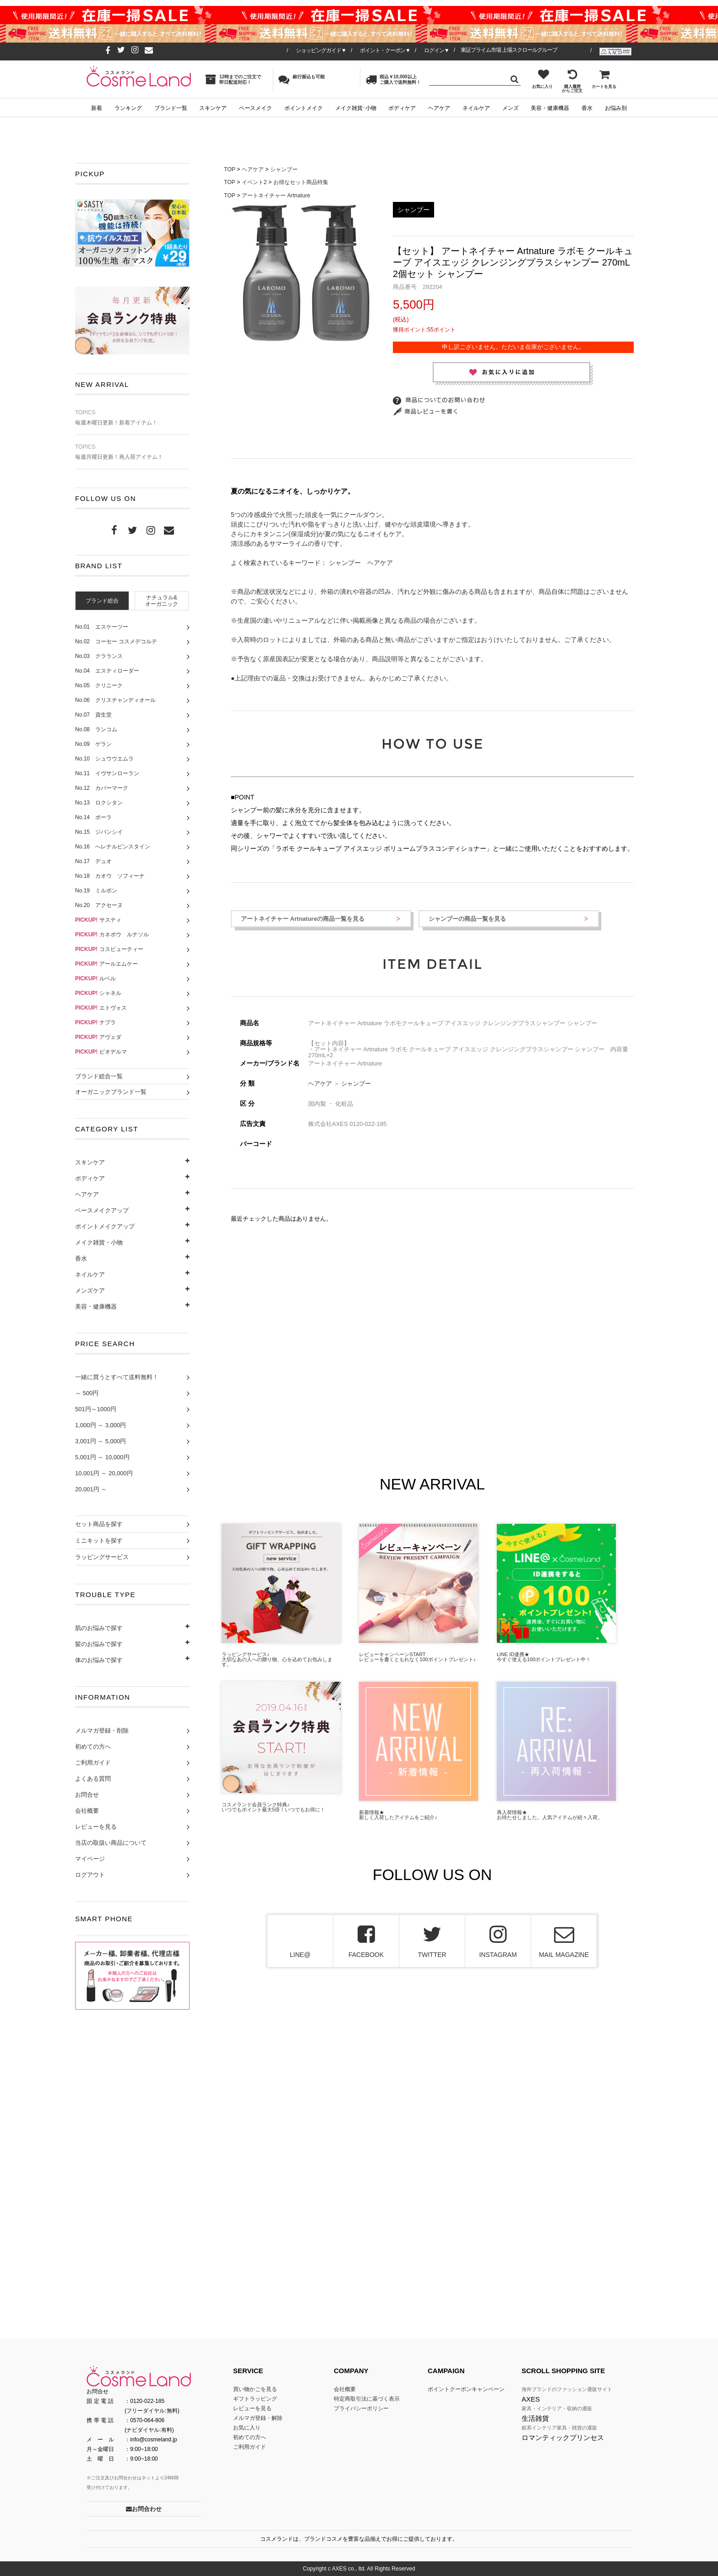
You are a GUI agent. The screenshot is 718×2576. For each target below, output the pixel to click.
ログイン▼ (436, 50)
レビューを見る (96, 1826)
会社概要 (87, 1810)
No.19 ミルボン (96, 890)
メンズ (510, 108)
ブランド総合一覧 (99, 1076)
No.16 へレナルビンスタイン (112, 846)
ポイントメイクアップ (105, 1226)
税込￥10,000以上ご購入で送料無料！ (393, 79)
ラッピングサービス (102, 1557)
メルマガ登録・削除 (102, 1730)
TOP (229, 169)
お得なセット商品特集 (300, 182)
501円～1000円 (95, 1409)
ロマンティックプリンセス (563, 2437)
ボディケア (402, 108)
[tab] (102, 600)
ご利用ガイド (93, 1762)
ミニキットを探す (99, 1540)
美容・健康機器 (550, 108)
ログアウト (90, 1874)
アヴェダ (98, 1037)
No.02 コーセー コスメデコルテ (116, 641)
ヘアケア (439, 108)
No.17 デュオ (93, 861)
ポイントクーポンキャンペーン (466, 2389)
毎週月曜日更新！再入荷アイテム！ (132, 452)
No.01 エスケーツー (101, 627)
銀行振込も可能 (301, 79)
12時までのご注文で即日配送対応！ (233, 79)
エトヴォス (101, 1008)
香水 (587, 108)
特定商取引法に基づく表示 (367, 2399)
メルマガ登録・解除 (258, 2418)
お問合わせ (144, 2508)
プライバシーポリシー (361, 2408)
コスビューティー (109, 949)
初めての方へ (93, 1746)
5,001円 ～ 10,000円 (102, 1457)
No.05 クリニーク (99, 685)
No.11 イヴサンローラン (107, 773)
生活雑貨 (535, 2418)
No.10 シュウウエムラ (104, 758)
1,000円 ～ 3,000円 (100, 1425)
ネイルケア (476, 108)
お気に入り (542, 79)
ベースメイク (255, 108)
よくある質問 (93, 1778)
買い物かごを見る (255, 2389)
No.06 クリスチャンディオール (115, 700)
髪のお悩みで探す (99, 1644)
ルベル (95, 978)
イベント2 (254, 182)
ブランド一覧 (170, 108)
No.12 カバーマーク (101, 788)
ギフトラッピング (255, 2399)
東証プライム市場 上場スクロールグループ (509, 50)
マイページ (90, 1858)
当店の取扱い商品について (111, 1842)
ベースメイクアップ (102, 1210)
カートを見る (604, 79)
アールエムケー (106, 964)
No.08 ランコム (96, 729)
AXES (531, 2399)
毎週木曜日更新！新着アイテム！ (132, 418)
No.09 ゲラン (93, 744)
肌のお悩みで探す (99, 1628)
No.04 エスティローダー (107, 671)
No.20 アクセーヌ (99, 905)
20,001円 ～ (91, 1489)
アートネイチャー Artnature (276, 195)
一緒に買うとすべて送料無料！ (116, 1377)
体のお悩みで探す (99, 1660)
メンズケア (90, 1290)
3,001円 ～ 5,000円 (100, 1441)
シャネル (98, 993)
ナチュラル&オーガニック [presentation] (161, 601)
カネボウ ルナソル (112, 934)
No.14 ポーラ (93, 817)
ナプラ (95, 1022)
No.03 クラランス (99, 656)
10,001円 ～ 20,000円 (104, 1473)
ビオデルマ (101, 1052)
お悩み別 (616, 108)
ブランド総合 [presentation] (102, 601)
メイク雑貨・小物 (99, 1242)
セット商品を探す (99, 1524)
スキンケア (213, 108)
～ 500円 (86, 1393)
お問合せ (87, 1794)
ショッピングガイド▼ (321, 50)
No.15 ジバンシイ (99, 832)
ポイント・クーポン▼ (385, 50)
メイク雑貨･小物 (355, 108)
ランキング (128, 108)
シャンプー (284, 169)
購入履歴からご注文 (572, 81)
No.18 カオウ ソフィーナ (110, 876)
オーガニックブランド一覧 (111, 1091)
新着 (96, 108)
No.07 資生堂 (93, 715)
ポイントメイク (303, 108)
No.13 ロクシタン (99, 802)
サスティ (98, 920)
